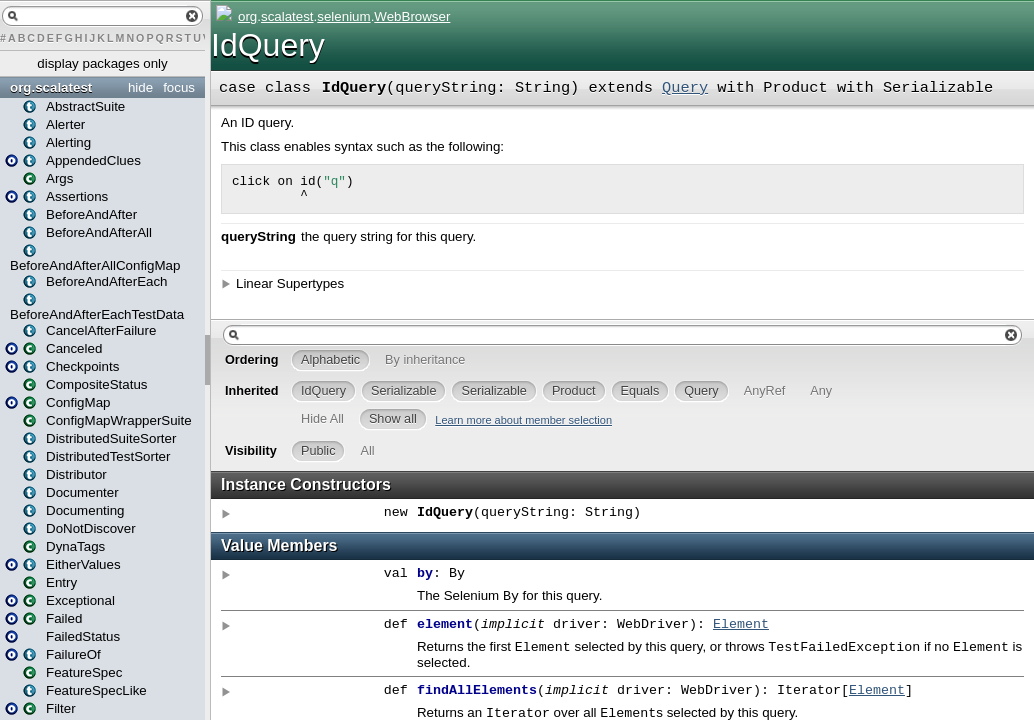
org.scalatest (51, 87)
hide (140, 87)
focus (179, 87)
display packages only (102, 63)
